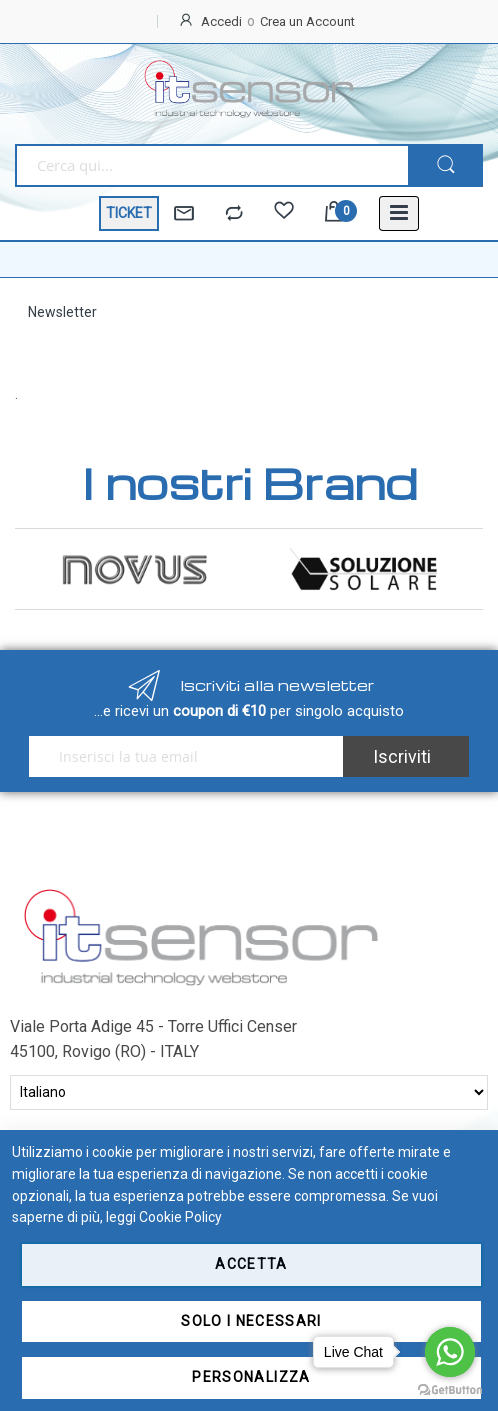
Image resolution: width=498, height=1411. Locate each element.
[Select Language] (249, 1092)
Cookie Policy (180, 1217)
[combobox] (211, 165)
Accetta (251, 1264)
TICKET (129, 213)
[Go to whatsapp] (450, 1352)
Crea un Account (307, 21)
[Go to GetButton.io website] (450, 1390)
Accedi (221, 21)
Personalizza (251, 1377)
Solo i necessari (251, 1321)
